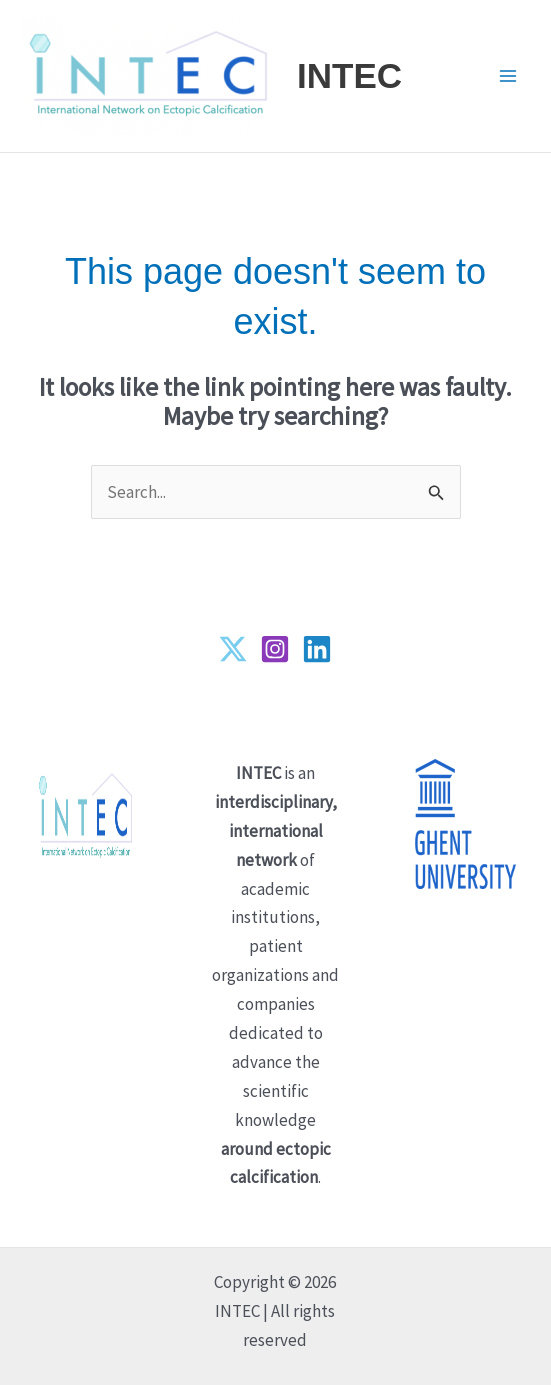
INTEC (349, 75)
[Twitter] (233, 649)
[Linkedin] (317, 649)
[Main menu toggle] (509, 76)
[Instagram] (275, 649)
